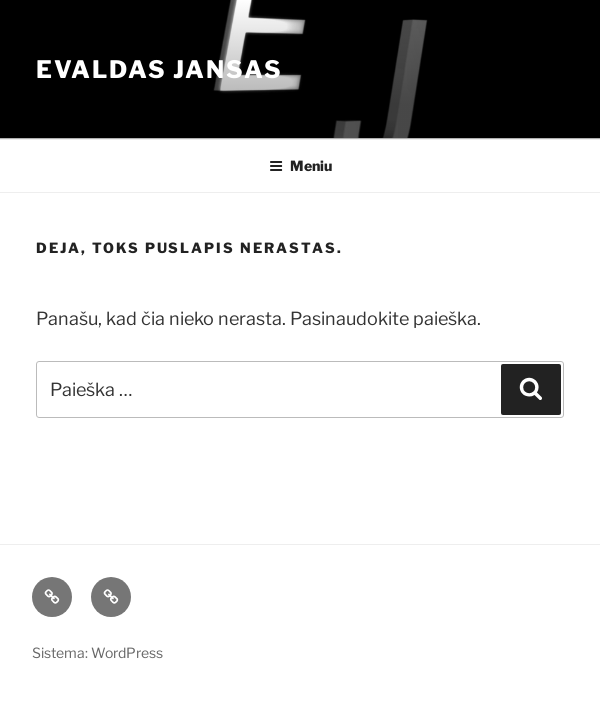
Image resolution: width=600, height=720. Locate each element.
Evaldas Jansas (159, 69)
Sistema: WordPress (97, 652)
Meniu (300, 165)
